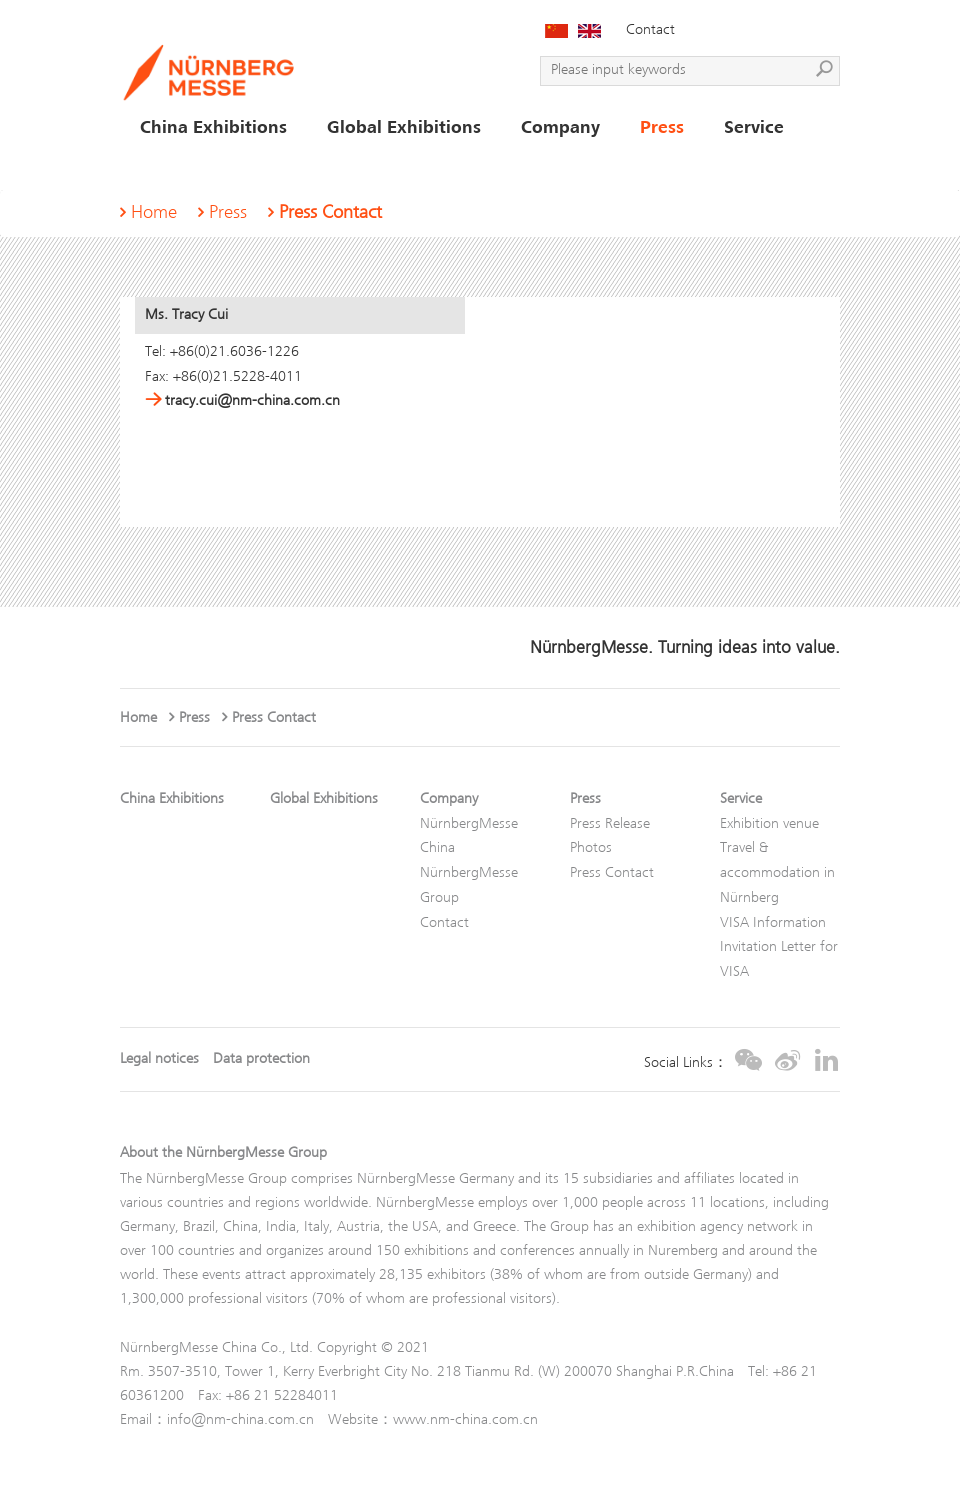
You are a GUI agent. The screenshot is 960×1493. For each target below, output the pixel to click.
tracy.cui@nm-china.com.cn (242, 401)
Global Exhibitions (324, 799)
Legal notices (159, 1059)
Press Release (610, 824)
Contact (650, 30)
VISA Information (773, 923)
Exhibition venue (769, 824)
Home (154, 213)
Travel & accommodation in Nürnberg (777, 873)
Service (741, 799)
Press (228, 213)
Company (449, 799)
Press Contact (330, 213)
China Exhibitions (172, 799)
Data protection (261, 1059)
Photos (591, 848)
